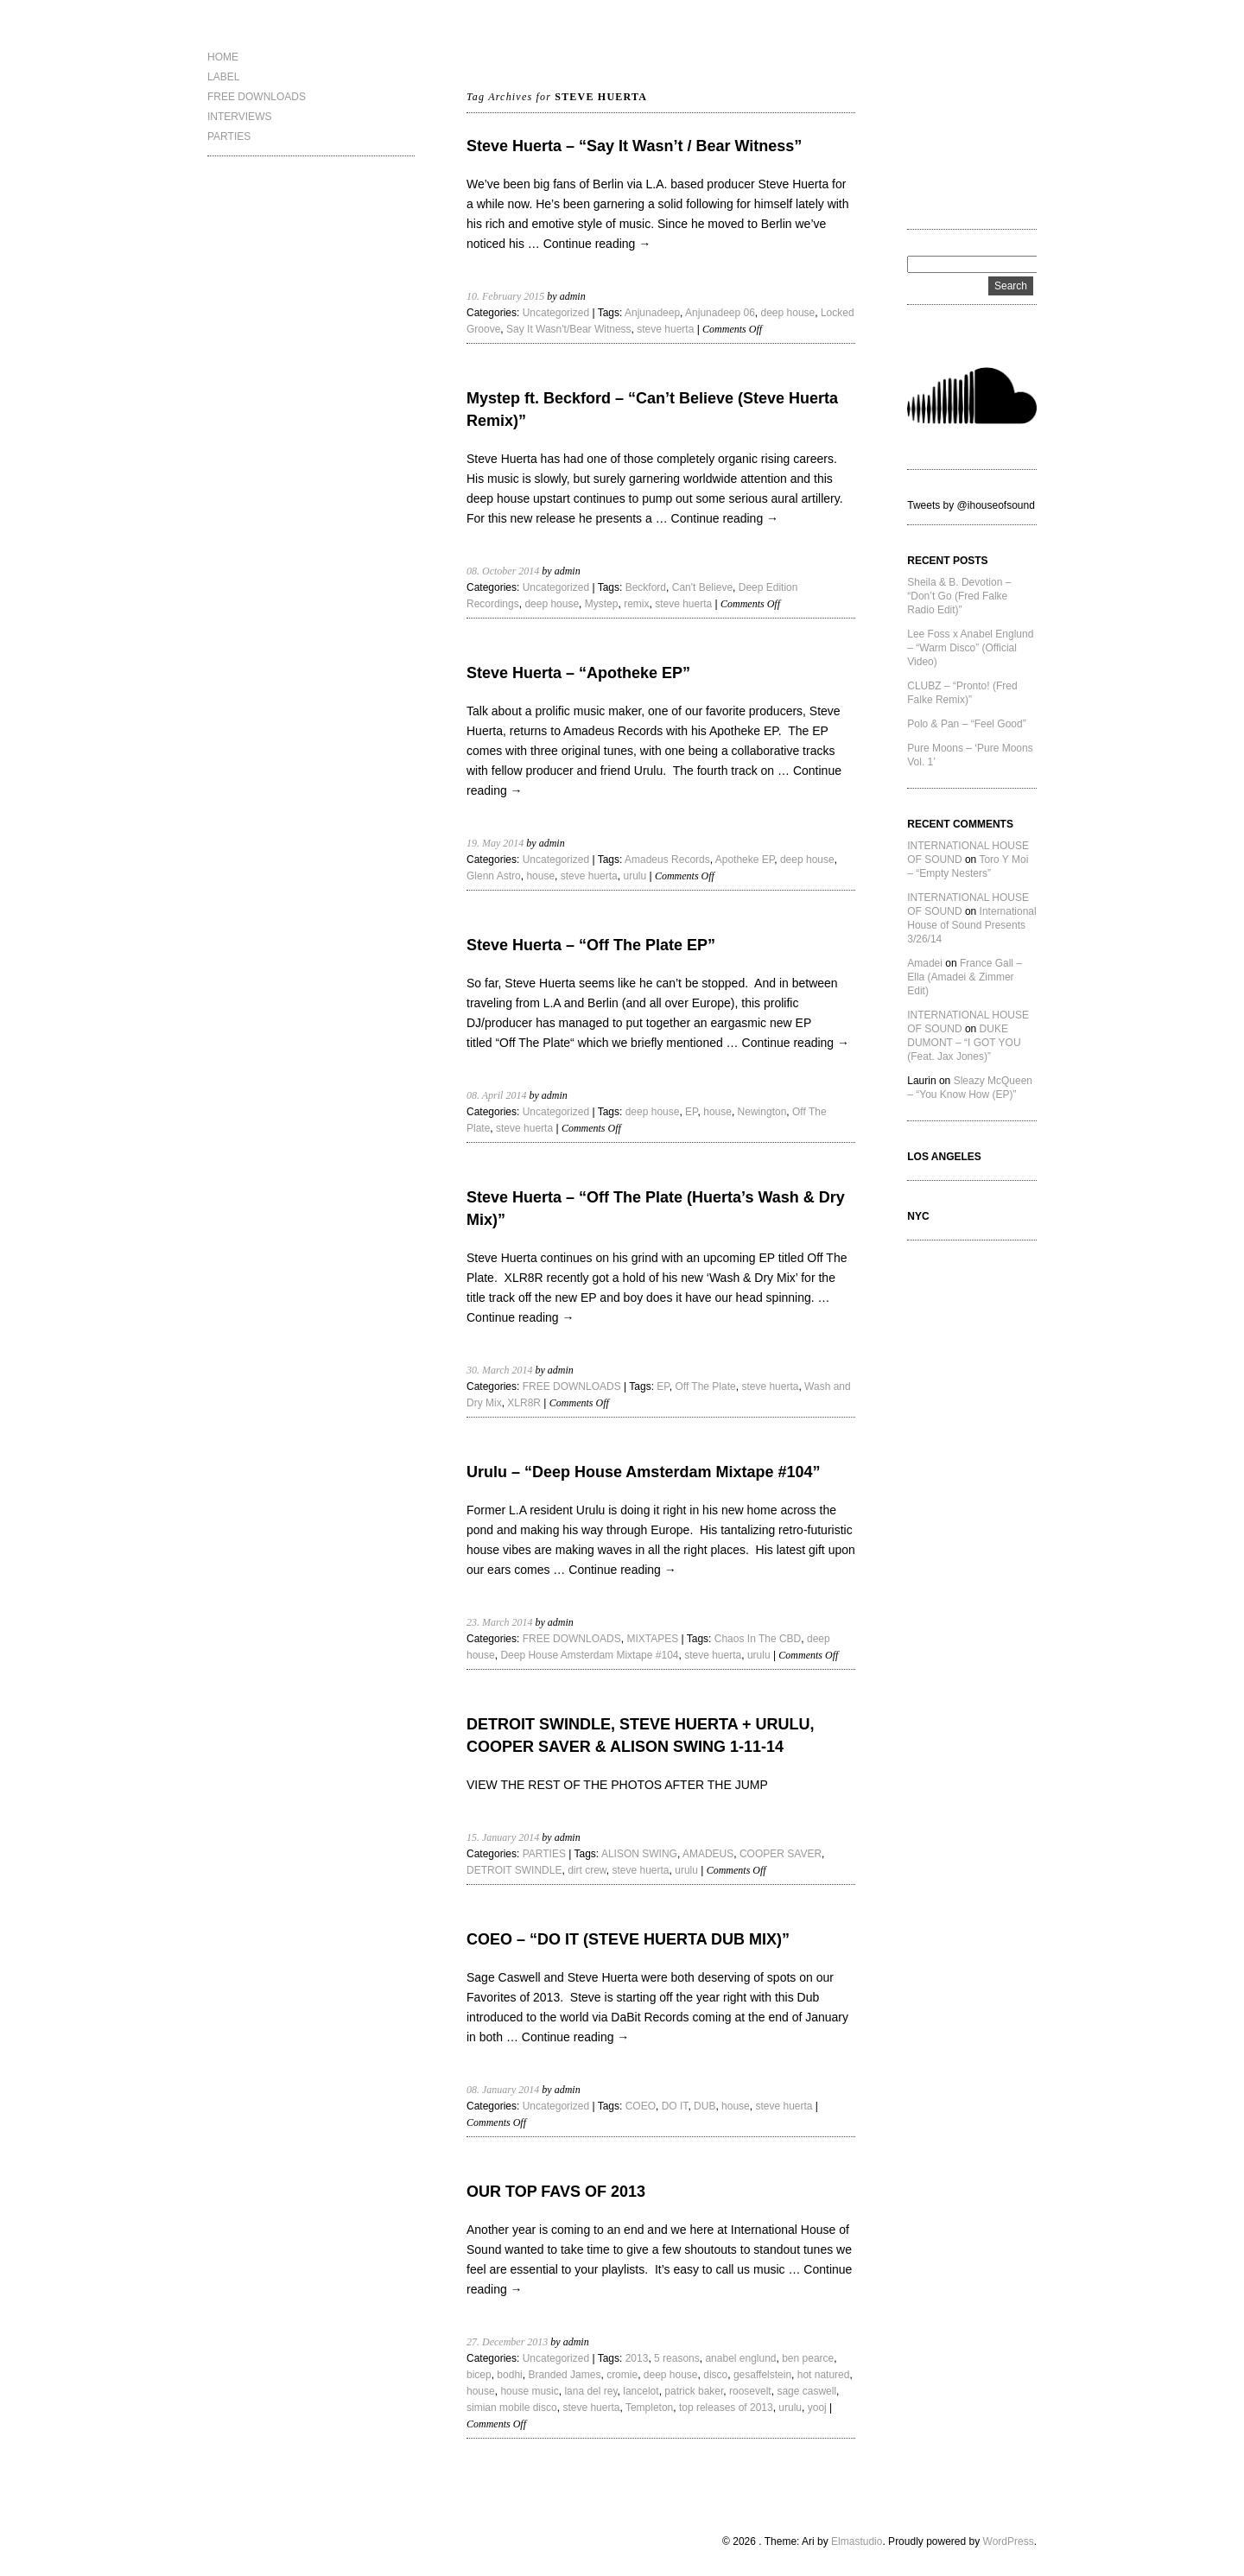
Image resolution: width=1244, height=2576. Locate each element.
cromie (622, 2375)
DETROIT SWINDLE (514, 1870)
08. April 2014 (496, 1095)
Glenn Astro (493, 876)
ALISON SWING (639, 1854)
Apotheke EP (745, 859)
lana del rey (590, 2391)
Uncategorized (556, 313)
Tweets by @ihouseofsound (971, 505)
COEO (640, 2106)
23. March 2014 (499, 1622)
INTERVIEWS (239, 117)
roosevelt (750, 2391)
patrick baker (693, 2391)
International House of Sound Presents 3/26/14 (971, 925)
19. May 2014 (495, 843)
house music (529, 2391)
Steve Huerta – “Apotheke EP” (578, 673)
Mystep (602, 604)
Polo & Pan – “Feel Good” (966, 724)
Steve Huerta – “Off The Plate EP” (590, 945)
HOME (222, 57)
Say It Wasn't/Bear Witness (569, 329)
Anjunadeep (652, 313)
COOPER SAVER (780, 1854)
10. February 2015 (505, 296)
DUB (704, 2106)
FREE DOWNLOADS (256, 97)
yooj (817, 2408)
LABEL (223, 77)
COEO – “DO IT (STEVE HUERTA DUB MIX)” (628, 1939)
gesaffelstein (762, 2375)
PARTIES (229, 136)
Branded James (564, 2375)
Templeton (649, 2408)
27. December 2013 (507, 2342)
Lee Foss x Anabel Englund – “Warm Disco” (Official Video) (970, 648)
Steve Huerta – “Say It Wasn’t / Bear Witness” (634, 146)
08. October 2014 (502, 571)
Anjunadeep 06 (720, 313)
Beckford (645, 587)
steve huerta (665, 329)
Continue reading (597, 244)
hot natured (823, 2375)
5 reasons (677, 2358)
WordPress (1008, 2541)
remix (636, 604)
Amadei (925, 963)
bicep (479, 2375)
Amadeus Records (667, 859)
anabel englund (740, 2358)
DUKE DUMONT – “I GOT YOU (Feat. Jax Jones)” (963, 1043)
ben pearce (808, 2358)
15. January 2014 (502, 1837)
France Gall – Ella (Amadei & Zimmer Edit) (964, 977)
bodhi (509, 2375)
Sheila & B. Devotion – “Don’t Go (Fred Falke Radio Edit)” (959, 596)
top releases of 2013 (726, 2408)
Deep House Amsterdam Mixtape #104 (589, 1655)
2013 (637, 2358)
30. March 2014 (499, 1370)
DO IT (675, 2106)
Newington (762, 1112)
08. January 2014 (502, 2090)
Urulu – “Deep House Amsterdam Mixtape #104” (643, 1472)
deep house (788, 313)
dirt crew (587, 1870)
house (540, 876)
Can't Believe (702, 587)
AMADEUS (707, 1854)
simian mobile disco (511, 2408)
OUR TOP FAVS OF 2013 (555, 2191)
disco (715, 2375)
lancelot (640, 2391)
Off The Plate (705, 1386)
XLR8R (524, 1403)
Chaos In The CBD (758, 1639)
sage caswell (806, 2391)
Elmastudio (856, 2541)
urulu (634, 876)
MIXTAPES (652, 1639)
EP (691, 1112)
